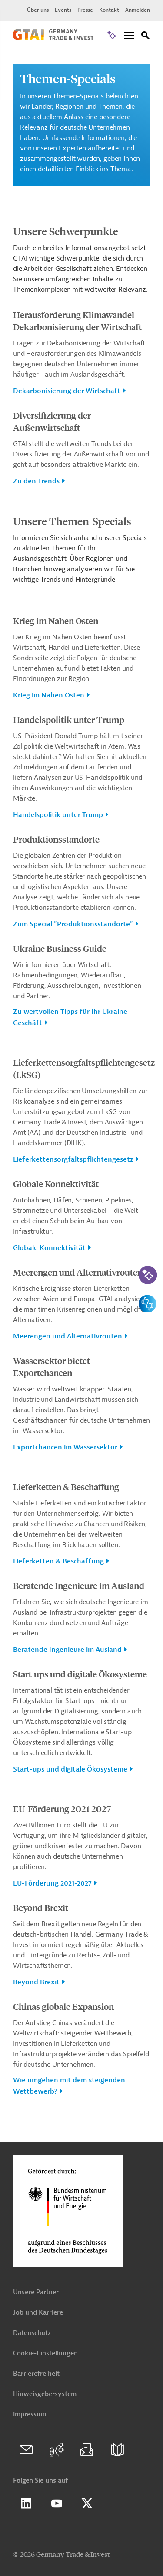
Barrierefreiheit (36, 2374)
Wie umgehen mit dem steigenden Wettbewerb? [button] (69, 2086)
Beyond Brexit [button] (36, 1982)
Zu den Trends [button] (36, 481)
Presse (85, 10)
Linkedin (26, 2504)
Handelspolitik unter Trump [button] (58, 815)
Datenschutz (32, 2333)
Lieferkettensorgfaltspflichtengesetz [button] (73, 1159)
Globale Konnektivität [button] (49, 1248)
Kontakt (109, 10)
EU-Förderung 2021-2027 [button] (52, 1883)
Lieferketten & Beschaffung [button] (58, 1561)
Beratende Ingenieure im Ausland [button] (67, 1649)
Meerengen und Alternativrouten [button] (67, 1336)
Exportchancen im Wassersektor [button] (65, 1447)
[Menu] (129, 36)
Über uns (38, 10)
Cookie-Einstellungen (45, 2353)
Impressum (29, 2414)
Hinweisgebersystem (45, 2394)
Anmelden (137, 10)
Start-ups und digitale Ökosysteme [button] (70, 1769)
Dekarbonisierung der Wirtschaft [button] (66, 391)
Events (63, 10)
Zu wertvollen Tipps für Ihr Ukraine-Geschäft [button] (71, 1017)
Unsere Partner (36, 2292)
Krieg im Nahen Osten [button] (48, 695)
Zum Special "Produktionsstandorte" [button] (73, 924)
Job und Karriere (38, 2313)
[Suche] (145, 36)
